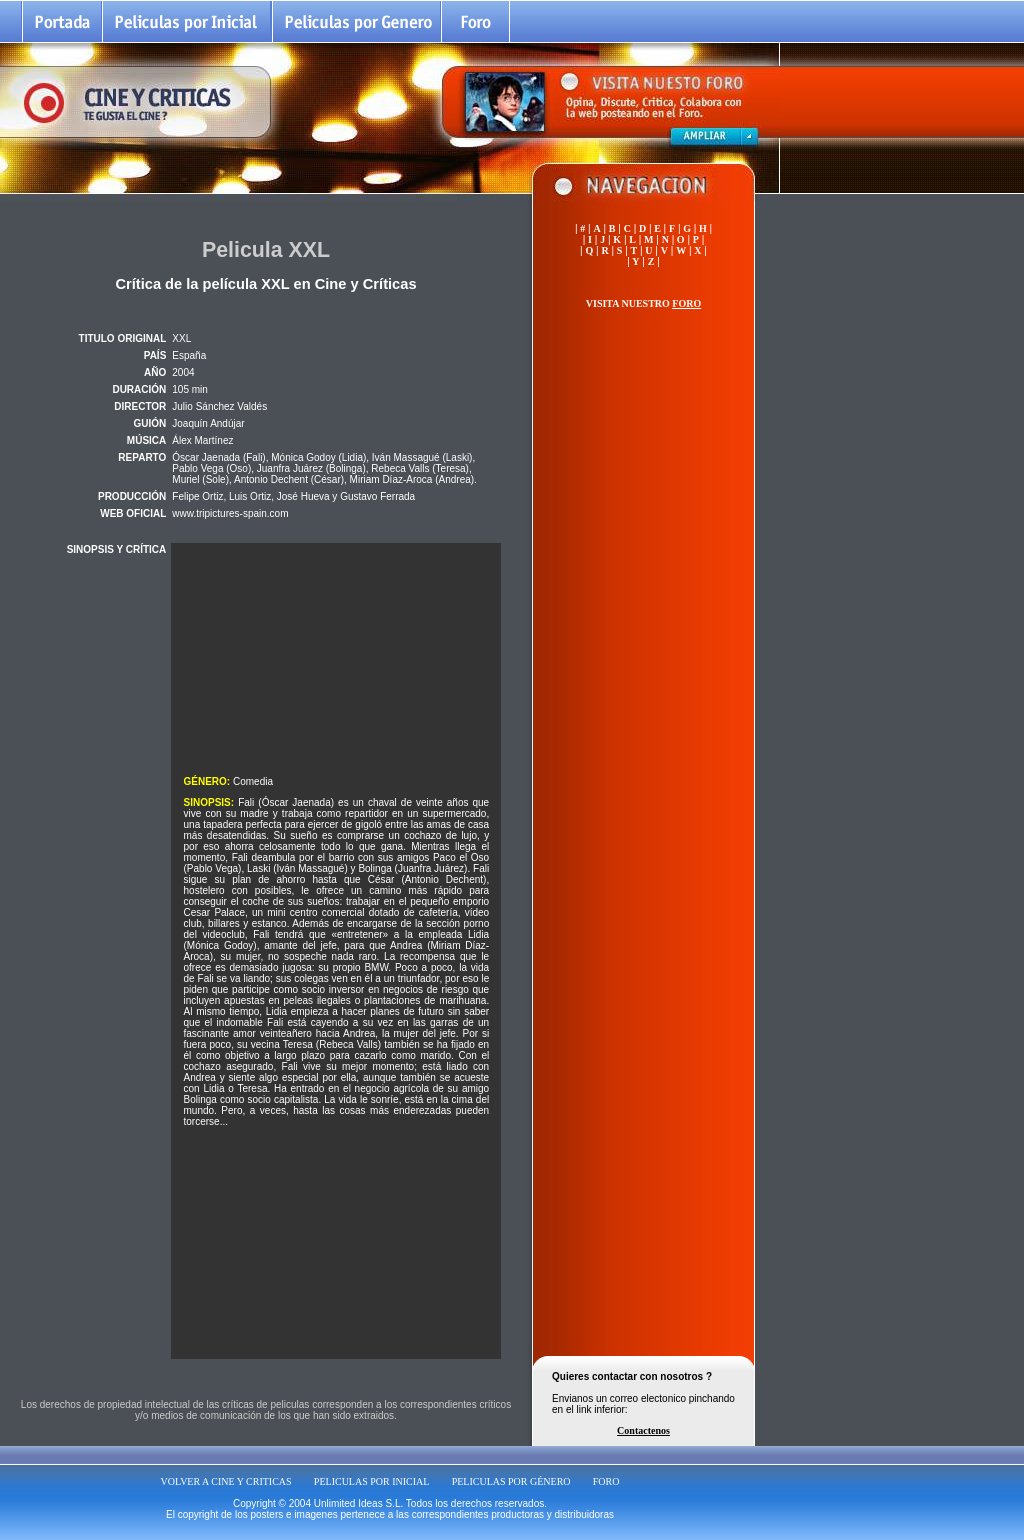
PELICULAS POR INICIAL (372, 1481)
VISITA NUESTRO (643, 303)
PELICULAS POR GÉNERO (511, 1481)
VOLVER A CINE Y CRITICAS (226, 1481)
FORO (606, 1481)
